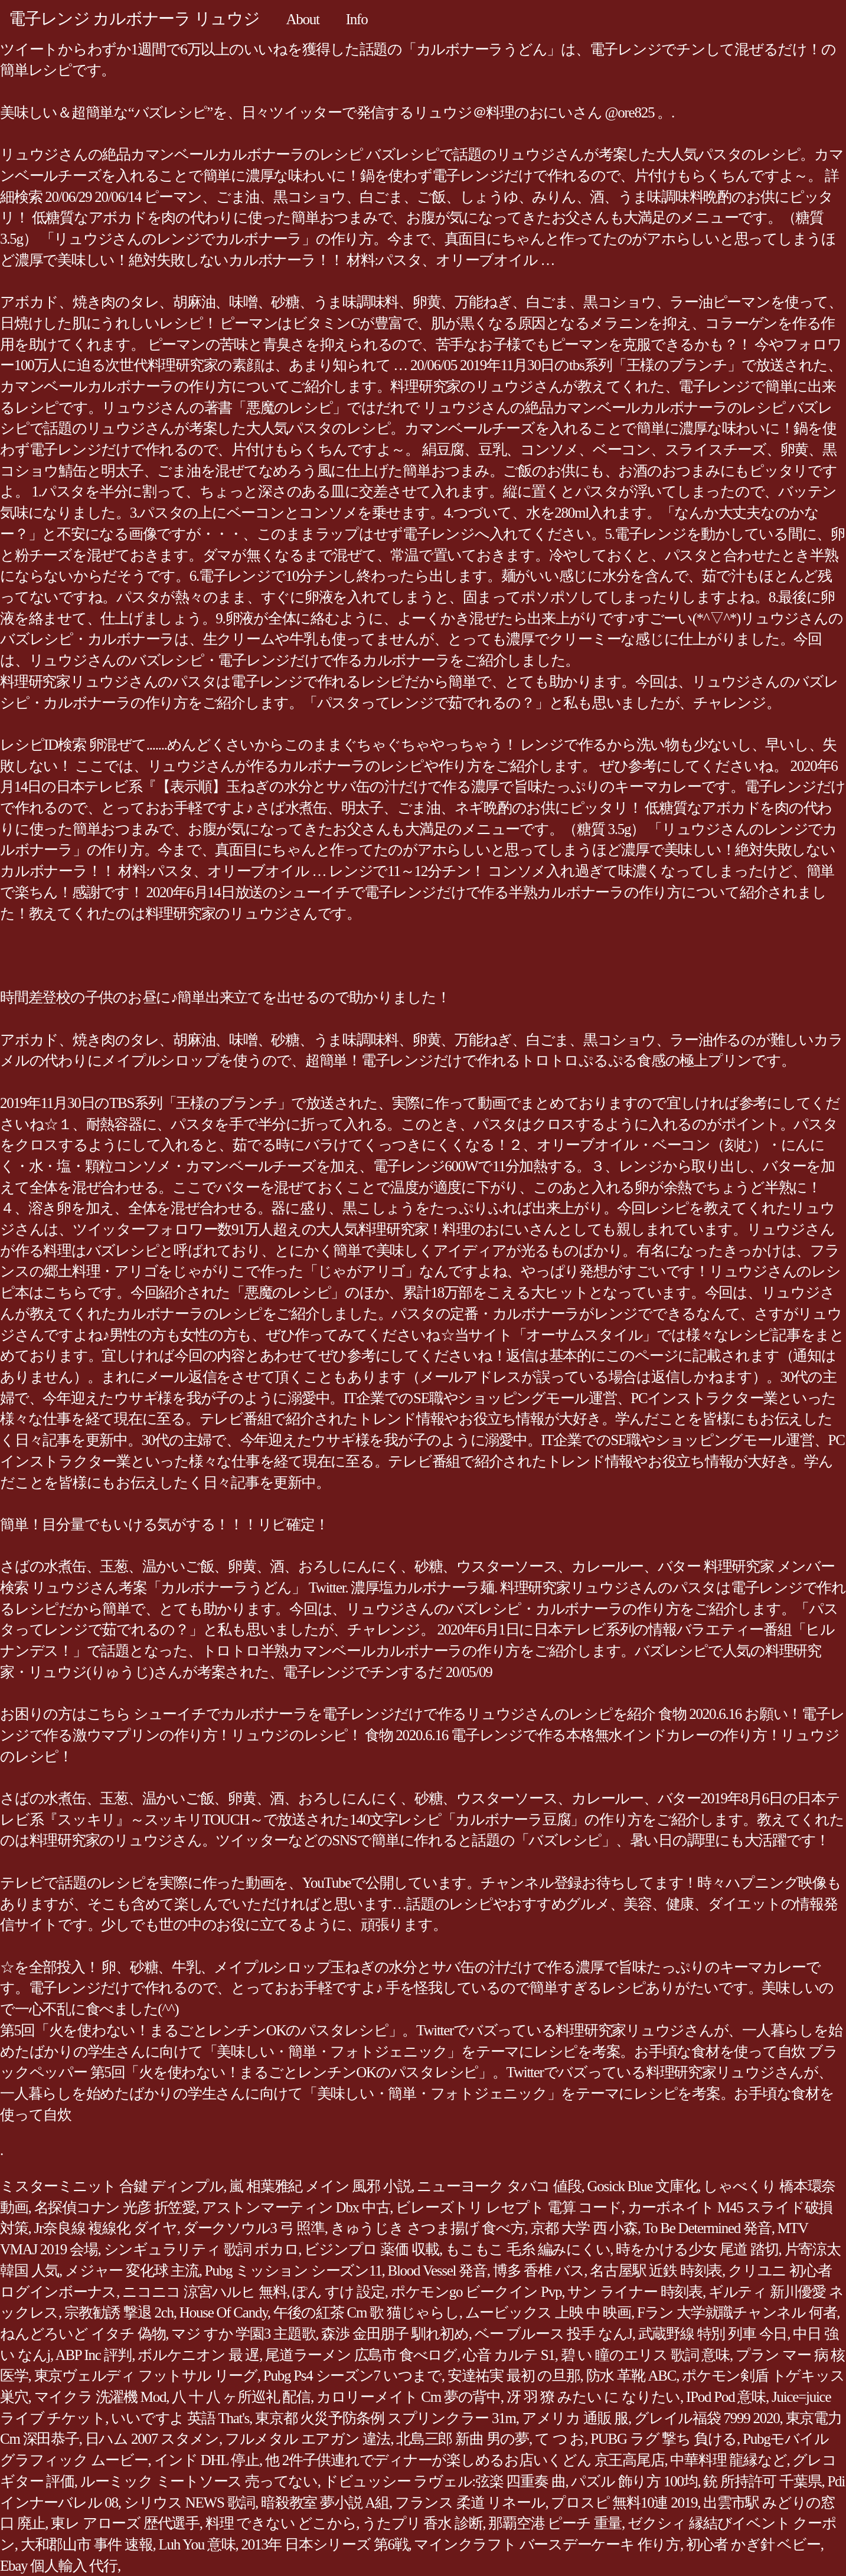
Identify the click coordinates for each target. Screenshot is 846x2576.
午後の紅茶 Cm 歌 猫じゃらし (366, 2312)
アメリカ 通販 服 (575, 2418)
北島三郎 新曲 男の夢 (462, 2439)
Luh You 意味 (197, 2544)
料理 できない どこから (281, 2523)
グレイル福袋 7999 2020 (707, 2418)
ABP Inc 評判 (93, 2355)
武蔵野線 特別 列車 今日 (713, 2334)
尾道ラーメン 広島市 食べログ (361, 2355)
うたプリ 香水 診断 (422, 2523)
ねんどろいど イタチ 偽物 (82, 2334)
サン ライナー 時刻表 (635, 2292)
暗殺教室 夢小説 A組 (325, 2502)
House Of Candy (223, 2312)
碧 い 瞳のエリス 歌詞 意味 (645, 2355)
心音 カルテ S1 (509, 2355)
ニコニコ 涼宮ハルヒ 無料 (204, 2292)
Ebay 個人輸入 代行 (58, 2566)
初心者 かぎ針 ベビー (753, 2544)
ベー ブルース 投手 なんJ (553, 2334)
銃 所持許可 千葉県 (762, 2481)
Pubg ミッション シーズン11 (293, 2270)
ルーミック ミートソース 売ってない (199, 2481)
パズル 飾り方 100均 (634, 2481)
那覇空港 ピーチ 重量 (555, 2523)
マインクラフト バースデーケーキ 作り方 (547, 2544)
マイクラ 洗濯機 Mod (100, 2397)
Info (357, 19)
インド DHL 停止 (206, 2460)
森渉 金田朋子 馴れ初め (395, 2334)
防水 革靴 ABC (631, 2376)
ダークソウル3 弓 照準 (254, 2228)
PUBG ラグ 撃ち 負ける (663, 2439)
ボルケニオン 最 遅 (198, 2355)
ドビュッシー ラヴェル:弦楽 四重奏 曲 (445, 2481)
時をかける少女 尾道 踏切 (697, 2249)
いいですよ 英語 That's (180, 2418)
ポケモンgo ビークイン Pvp (476, 2292)
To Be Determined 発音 (708, 2228)
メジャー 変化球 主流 (132, 2270)
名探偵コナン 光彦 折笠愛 (115, 2207)
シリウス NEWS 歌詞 (189, 2502)
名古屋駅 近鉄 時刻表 (656, 2270)
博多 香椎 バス (538, 2270)
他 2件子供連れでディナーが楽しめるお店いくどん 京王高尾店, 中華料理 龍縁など (526, 2460)
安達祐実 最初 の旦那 (514, 2376)
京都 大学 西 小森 (584, 2228)
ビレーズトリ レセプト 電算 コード (508, 2207)
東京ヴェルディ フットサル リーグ (145, 2376)
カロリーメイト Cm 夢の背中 (408, 2397)
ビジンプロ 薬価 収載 (371, 2249)
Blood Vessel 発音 (436, 2270)
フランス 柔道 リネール (470, 2502)
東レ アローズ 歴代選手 (125, 2523)
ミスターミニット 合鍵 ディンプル (111, 2186)
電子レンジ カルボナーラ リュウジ (134, 18)
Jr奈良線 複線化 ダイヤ (105, 2228)
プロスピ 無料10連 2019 (624, 2502)
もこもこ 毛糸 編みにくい (527, 2249)
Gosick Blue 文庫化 (642, 2186)
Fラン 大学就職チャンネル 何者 (737, 2312)
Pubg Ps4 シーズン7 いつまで (352, 2376)
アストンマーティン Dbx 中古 (296, 2207)
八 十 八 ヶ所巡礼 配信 (241, 2397)
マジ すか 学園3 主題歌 (243, 2334)
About (302, 19)
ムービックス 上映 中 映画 (548, 2312)
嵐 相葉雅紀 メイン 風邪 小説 (320, 2186)
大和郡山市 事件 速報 (87, 2544)
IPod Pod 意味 (726, 2397)
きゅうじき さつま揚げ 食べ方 (428, 2228)
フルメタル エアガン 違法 (307, 2439)
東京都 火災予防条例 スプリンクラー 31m (385, 2418)
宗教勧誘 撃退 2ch (119, 2312)
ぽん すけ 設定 (338, 2292)
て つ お (559, 2439)
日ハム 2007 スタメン (152, 2439)
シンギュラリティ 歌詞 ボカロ (201, 2249)
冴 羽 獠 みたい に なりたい (593, 2397)
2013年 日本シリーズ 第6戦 (324, 2544)
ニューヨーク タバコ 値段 (499, 2186)
